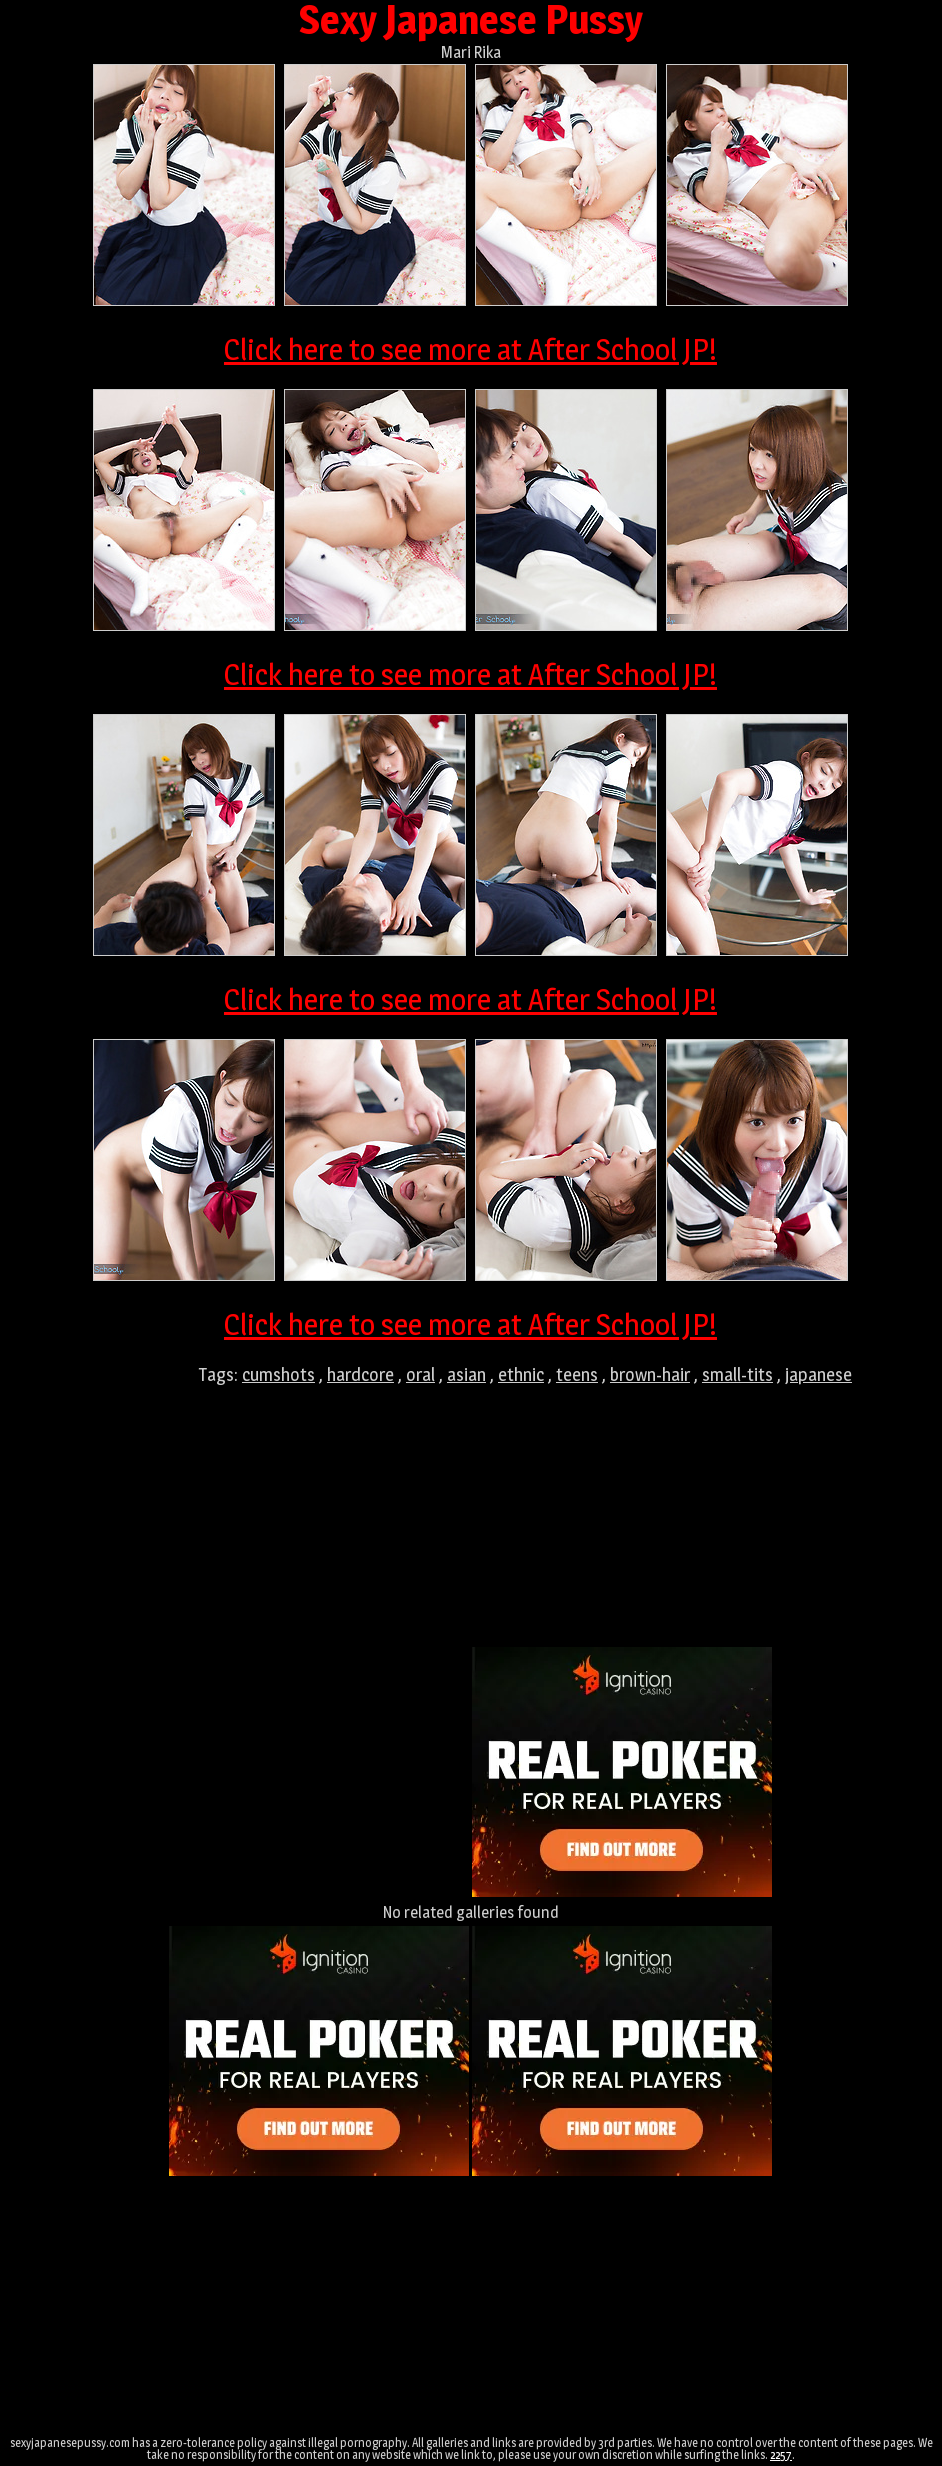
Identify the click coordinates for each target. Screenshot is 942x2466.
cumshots (278, 1374)
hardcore (360, 1374)
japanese (818, 1374)
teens (577, 1374)
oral (420, 1374)
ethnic (521, 1374)
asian (466, 1374)
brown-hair (650, 1374)
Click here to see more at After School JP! (470, 349)
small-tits (737, 1374)
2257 (781, 2454)
